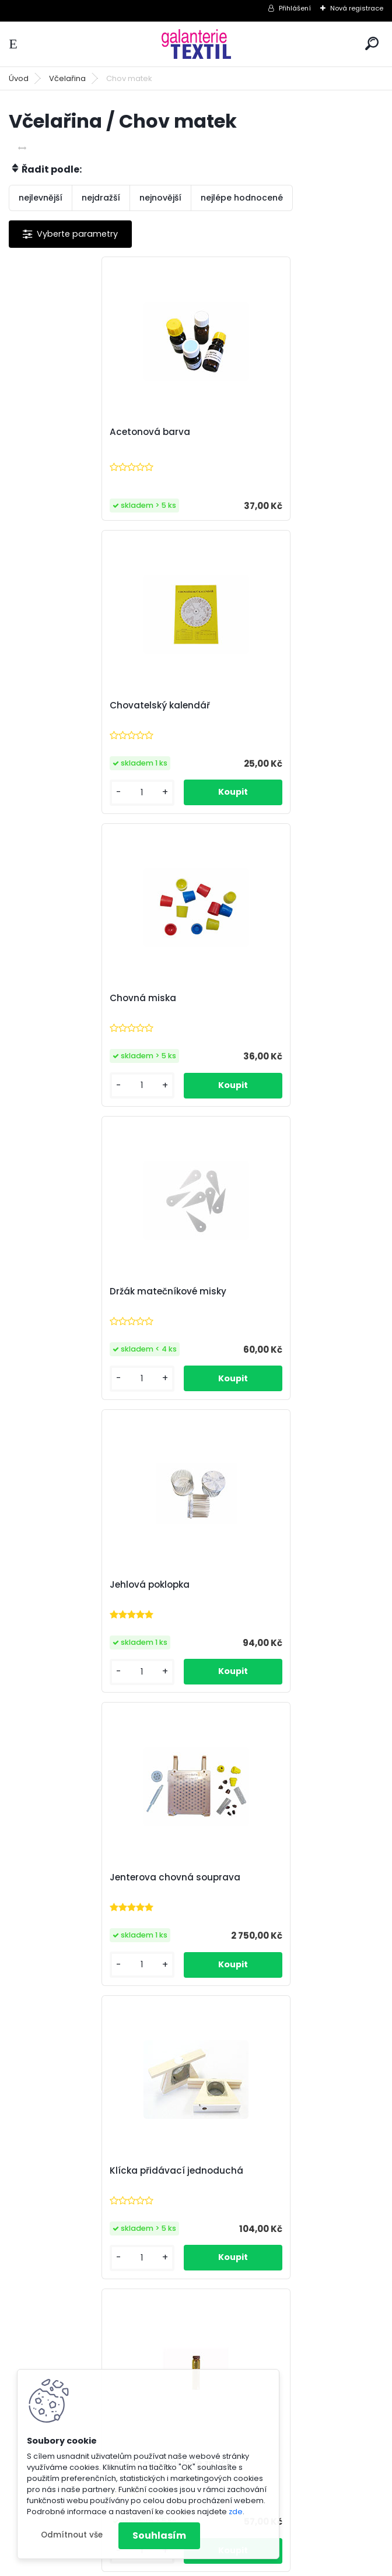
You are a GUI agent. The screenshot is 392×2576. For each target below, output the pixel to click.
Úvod (19, 78)
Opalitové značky (61, 1897)
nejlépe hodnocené (242, 197)
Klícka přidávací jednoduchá (88, 1311)
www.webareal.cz (243, 2564)
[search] (371, 43)
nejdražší (101, 197)
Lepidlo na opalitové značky (272, 1311)
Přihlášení (295, 8)
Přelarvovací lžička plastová (273, 1898)
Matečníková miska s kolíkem (89, 1604)
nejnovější (160, 197)
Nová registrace (356, 8)
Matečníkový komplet (258, 1604)
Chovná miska (55, 725)
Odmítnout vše (72, 2534)
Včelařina (67, 78)
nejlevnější (40, 197)
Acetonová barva (62, 439)
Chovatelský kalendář (259, 432)
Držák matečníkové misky (267, 725)
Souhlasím (159, 2535)
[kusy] (239, 519)
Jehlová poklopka (62, 1018)
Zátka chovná (241, 2192)
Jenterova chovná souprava (274, 1018)
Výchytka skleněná (65, 2192)
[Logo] (196, 44)
